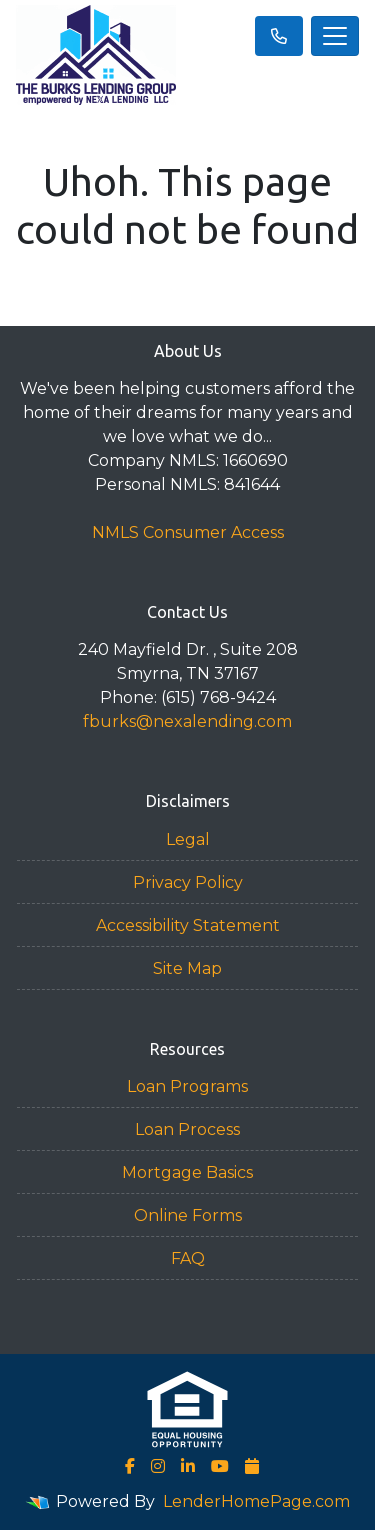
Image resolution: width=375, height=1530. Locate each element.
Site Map (187, 968)
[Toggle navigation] (335, 36)
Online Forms (188, 1215)
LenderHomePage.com (256, 1501)
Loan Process (187, 1129)
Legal (188, 839)
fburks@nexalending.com (187, 721)
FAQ (188, 1258)
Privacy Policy (188, 882)
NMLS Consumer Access (188, 532)
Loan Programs (187, 1086)
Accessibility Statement (188, 925)
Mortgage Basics (187, 1172)
